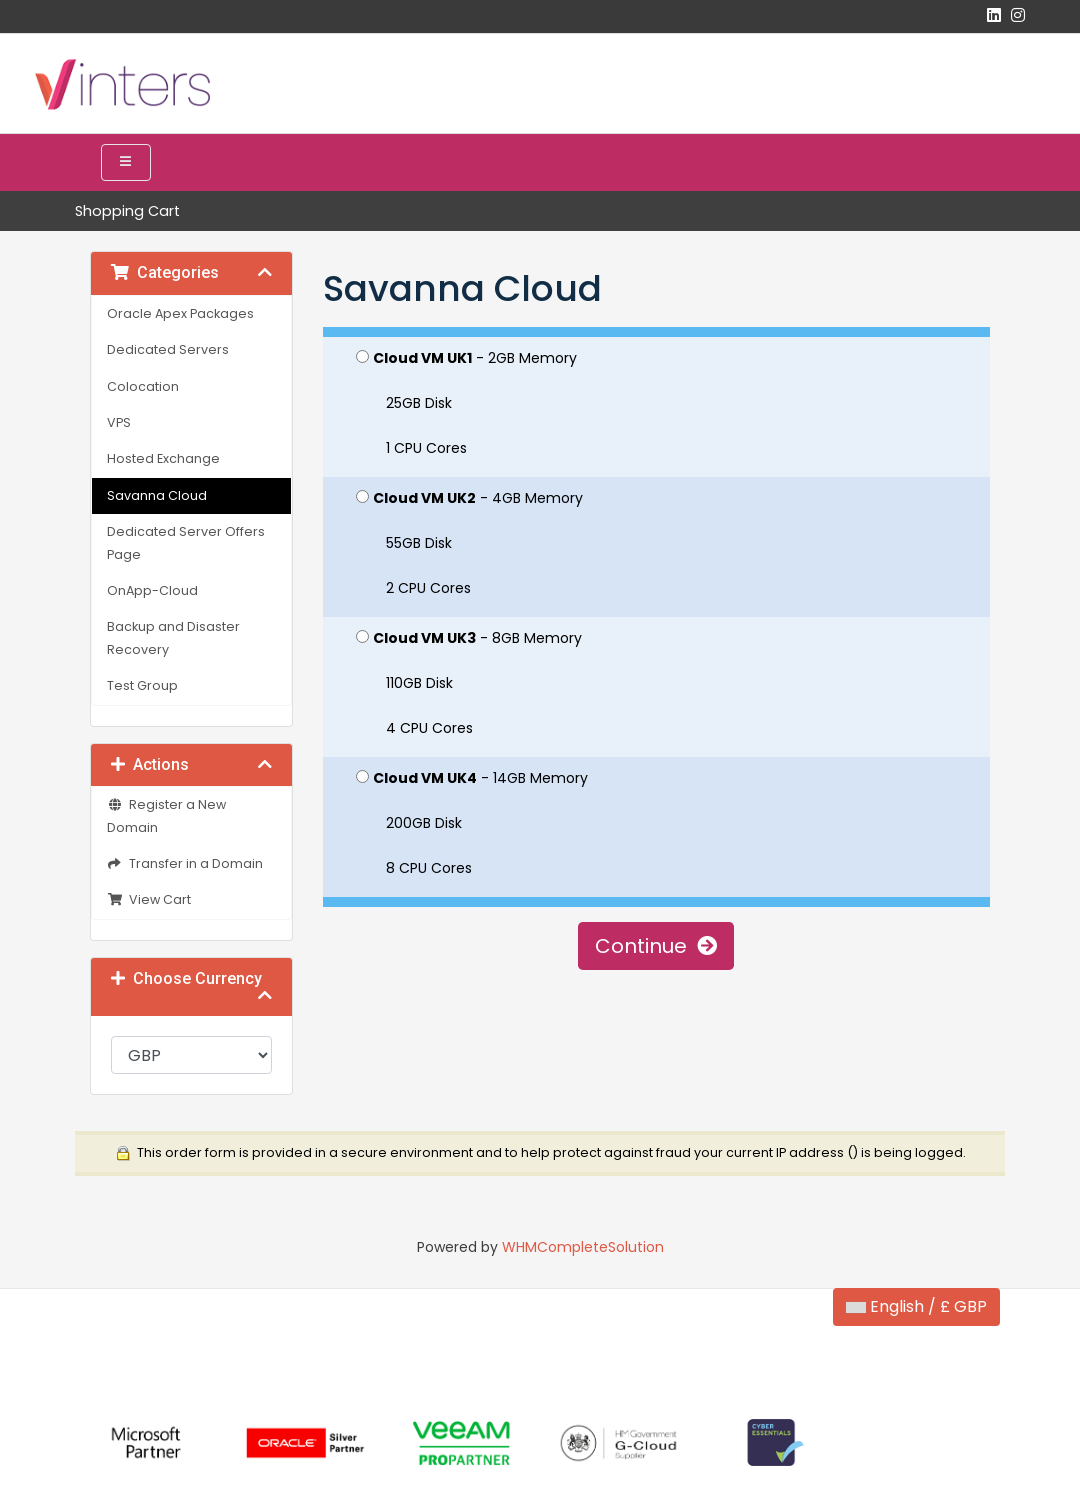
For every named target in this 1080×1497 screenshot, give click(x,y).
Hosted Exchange (163, 458)
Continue (656, 946)
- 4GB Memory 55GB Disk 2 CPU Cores (469, 543)
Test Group (142, 685)
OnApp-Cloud (152, 590)
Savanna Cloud (157, 495)
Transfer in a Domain (185, 863)
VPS (119, 422)
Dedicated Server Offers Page (186, 542)
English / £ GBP (916, 1306)
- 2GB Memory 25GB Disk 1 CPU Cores (466, 403)
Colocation (143, 386)
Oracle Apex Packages (180, 313)
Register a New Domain (166, 815)
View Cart (149, 899)
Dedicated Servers (168, 349)
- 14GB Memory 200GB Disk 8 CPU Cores (472, 823)
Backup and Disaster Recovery (173, 637)
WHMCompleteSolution (583, 1247)
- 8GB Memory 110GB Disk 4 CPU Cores (469, 683)
